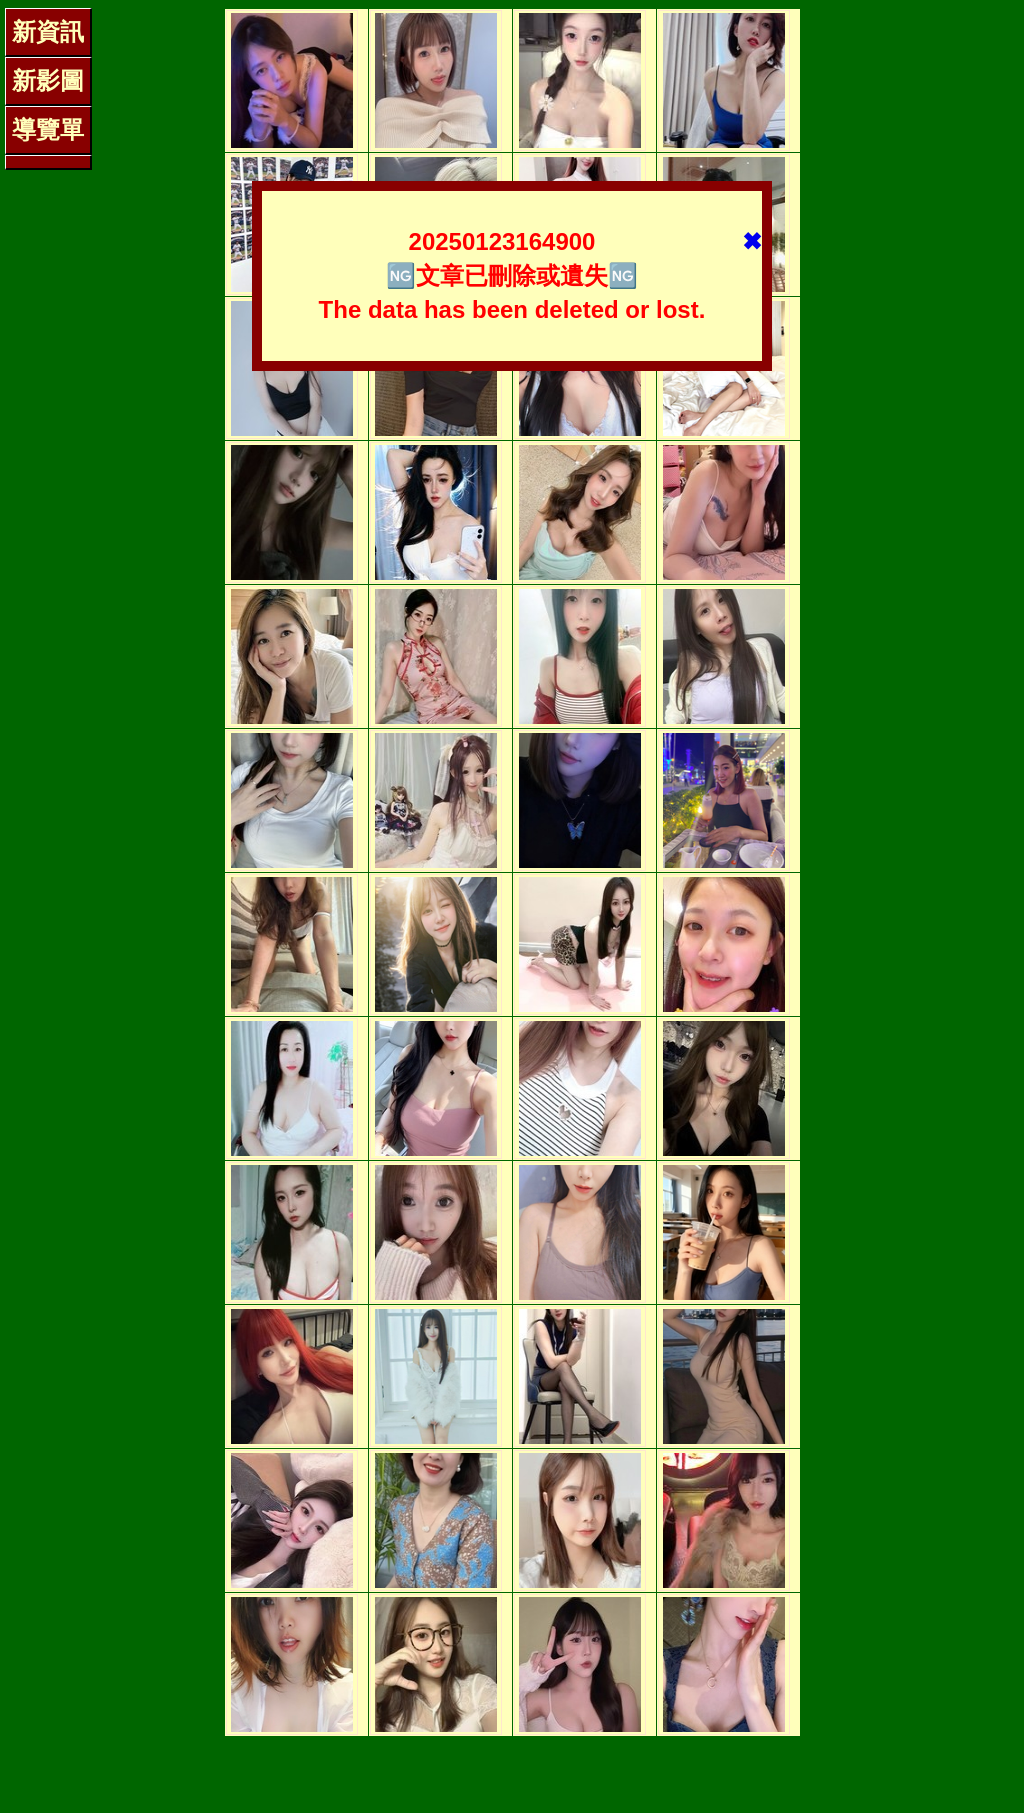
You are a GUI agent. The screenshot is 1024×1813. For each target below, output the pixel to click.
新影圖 (48, 80)
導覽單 (48, 129)
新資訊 (48, 31)
